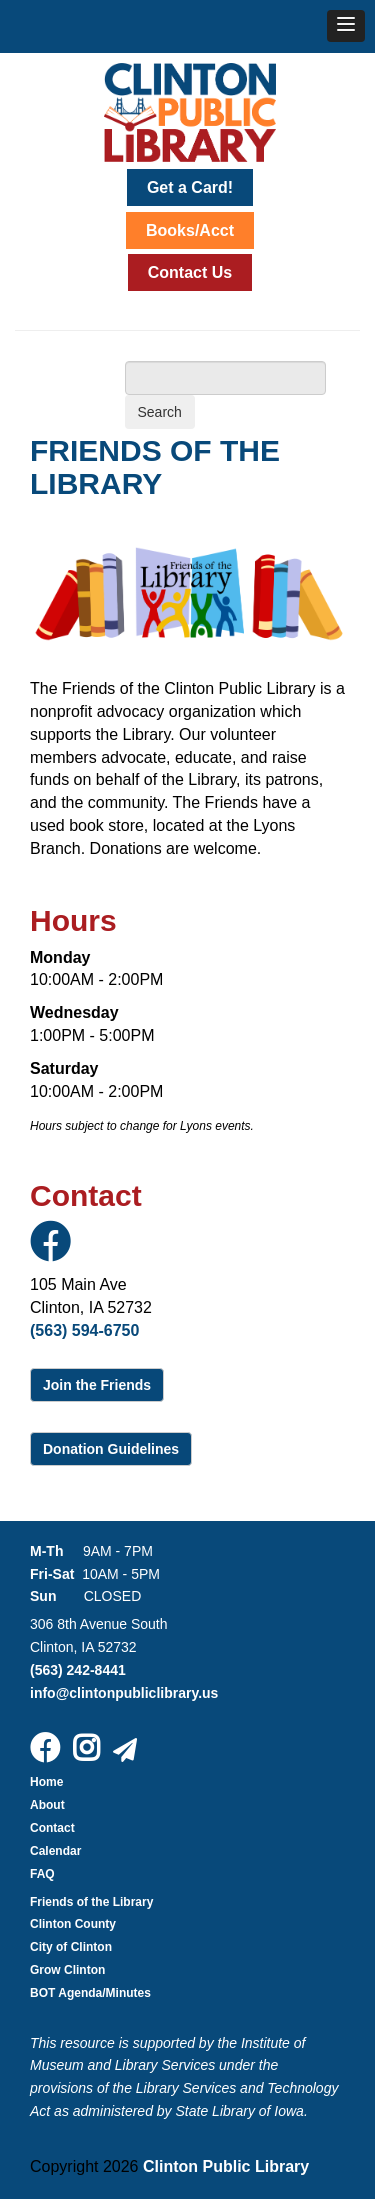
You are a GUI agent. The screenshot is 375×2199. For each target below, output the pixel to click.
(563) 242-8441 (78, 1670)
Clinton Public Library (226, 2166)
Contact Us (190, 272)
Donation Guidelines (111, 1449)
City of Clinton (71, 1947)
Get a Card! (190, 187)
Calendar (55, 1851)
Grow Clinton (67, 1970)
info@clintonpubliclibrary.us (124, 1693)
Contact (52, 1828)
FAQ (42, 1874)
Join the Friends (97, 1385)
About (47, 1805)
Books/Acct (190, 230)
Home (46, 1782)
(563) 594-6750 (84, 1330)
